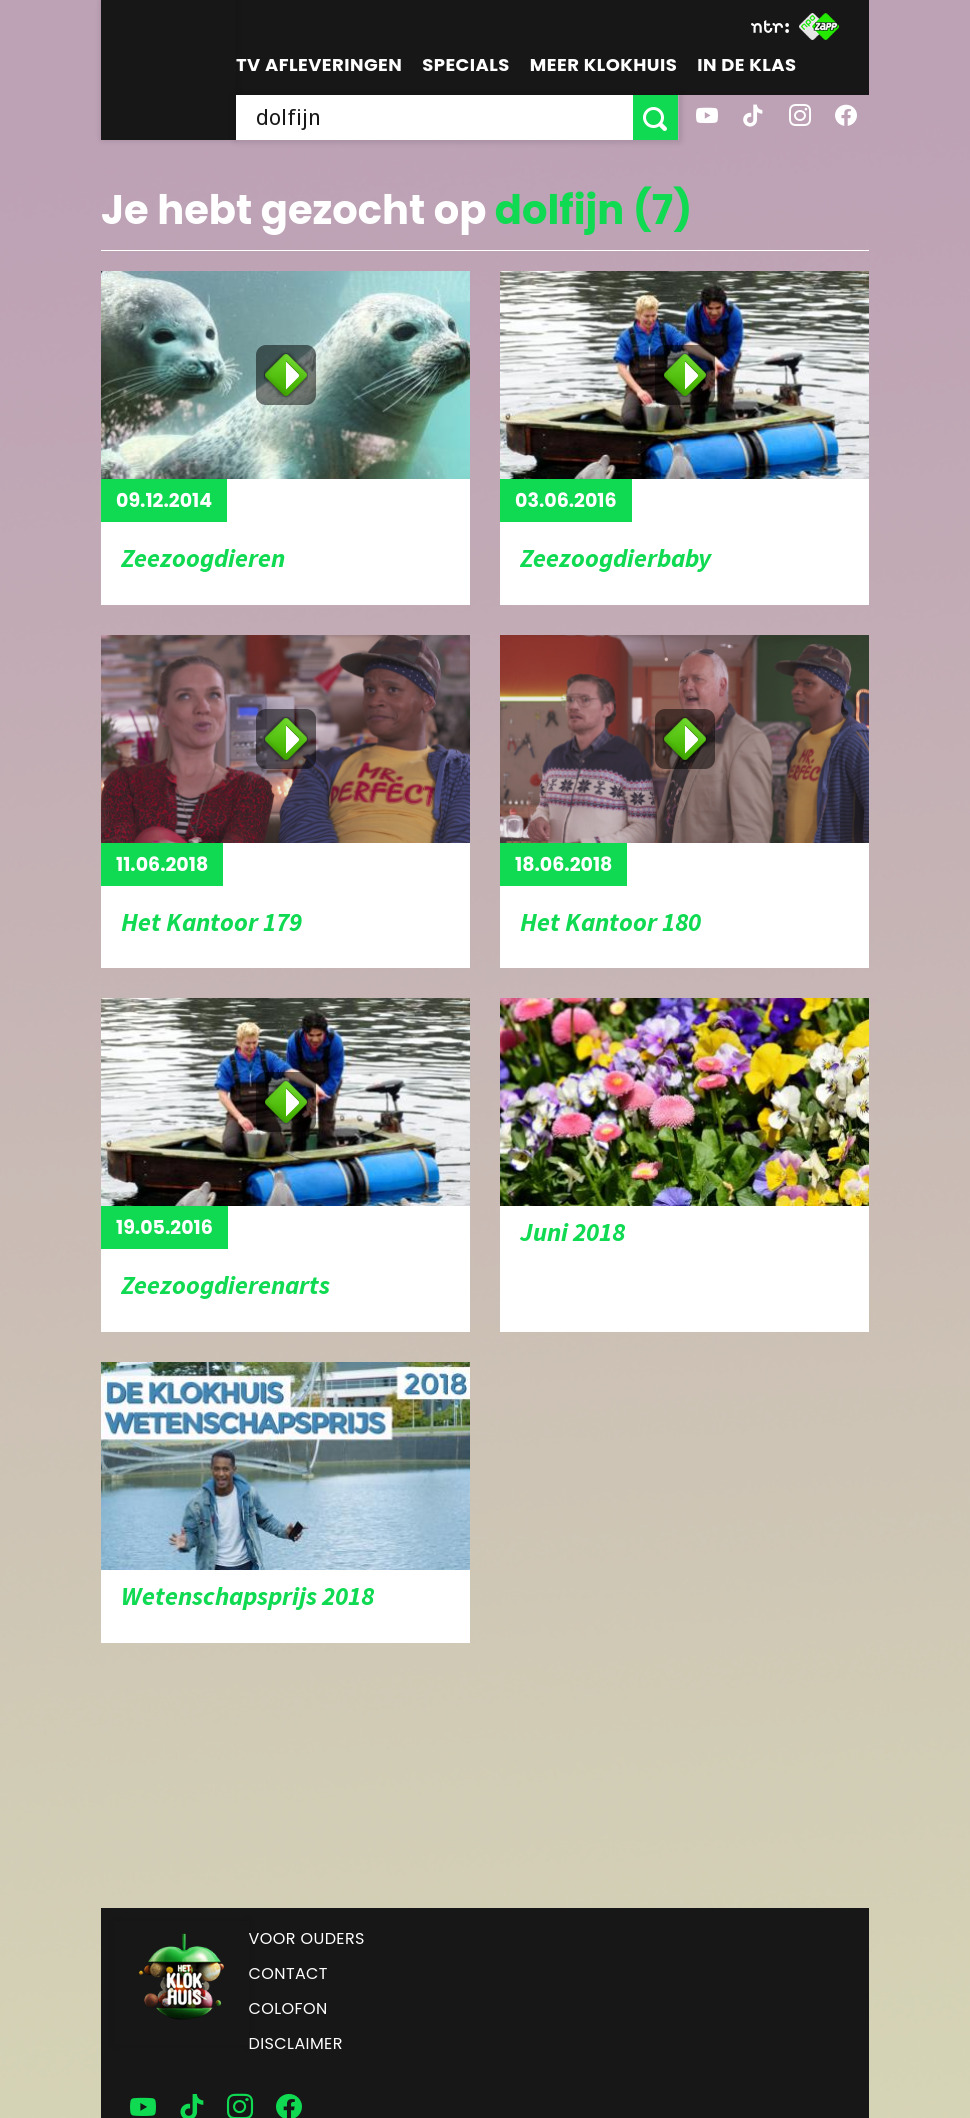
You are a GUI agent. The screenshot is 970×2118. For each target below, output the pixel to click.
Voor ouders (307, 1938)
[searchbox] (435, 117)
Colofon (288, 2008)
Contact (288, 1973)
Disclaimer (296, 2043)
